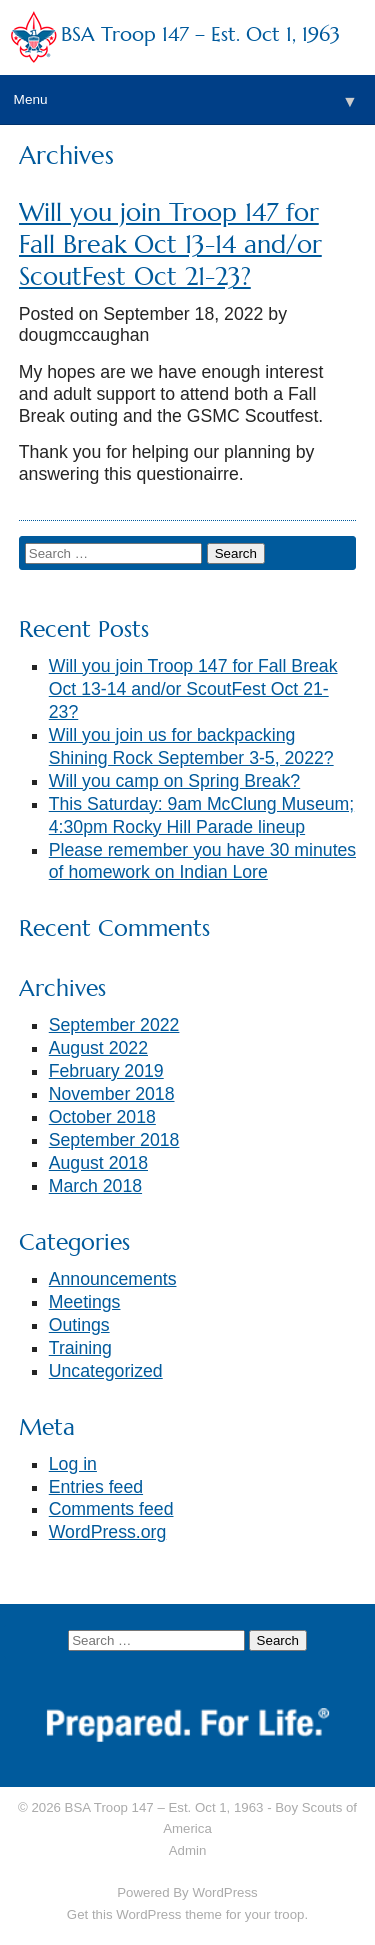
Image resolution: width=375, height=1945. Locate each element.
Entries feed (96, 1487)
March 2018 (95, 1186)
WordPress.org (108, 1532)
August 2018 (98, 1163)
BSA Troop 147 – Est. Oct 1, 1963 (200, 34)
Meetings (85, 1302)
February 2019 (106, 1071)
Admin (188, 1850)
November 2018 (112, 1094)
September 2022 (114, 1025)
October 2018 (102, 1117)
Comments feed (111, 1509)
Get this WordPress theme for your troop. (187, 1914)
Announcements (113, 1279)
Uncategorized (106, 1371)
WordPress (224, 1892)
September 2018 (114, 1140)
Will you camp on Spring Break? (174, 781)
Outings (79, 1325)
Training (80, 1348)
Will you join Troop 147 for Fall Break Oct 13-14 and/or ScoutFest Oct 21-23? (170, 244)
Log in (73, 1464)
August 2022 (98, 1048)
